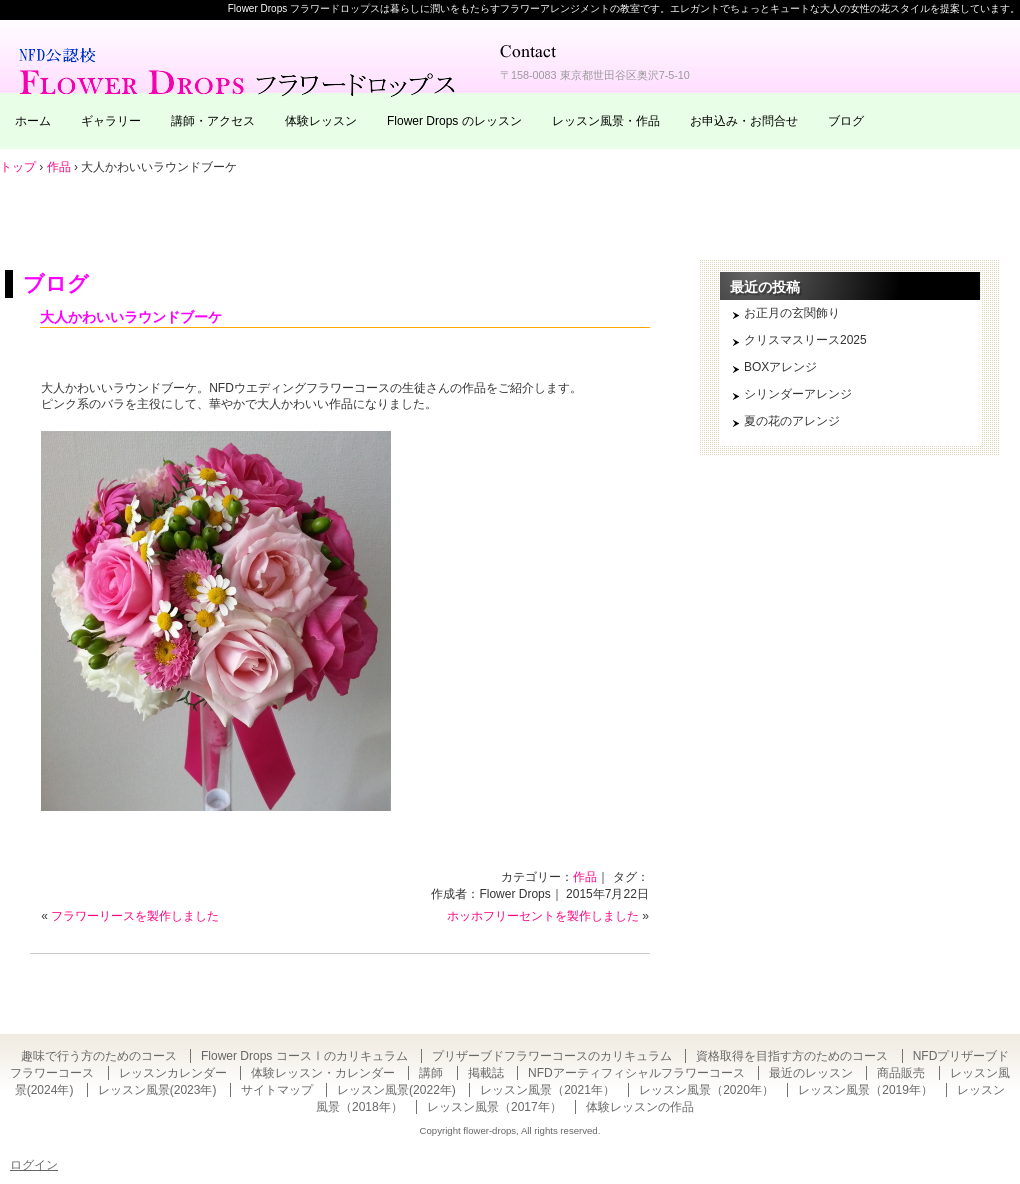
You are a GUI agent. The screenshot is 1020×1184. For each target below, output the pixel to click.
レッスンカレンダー (173, 1073)
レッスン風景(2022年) (396, 1090)
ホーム (33, 121)
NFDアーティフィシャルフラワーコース (636, 1073)
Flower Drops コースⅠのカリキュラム (304, 1056)
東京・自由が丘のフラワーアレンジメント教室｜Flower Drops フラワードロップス (240, 70)
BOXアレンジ (780, 367)
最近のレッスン (811, 1073)
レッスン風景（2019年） (865, 1090)
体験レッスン (321, 121)
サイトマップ (277, 1090)
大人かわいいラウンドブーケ (131, 317)
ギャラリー (111, 121)
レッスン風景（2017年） (494, 1107)
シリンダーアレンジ (798, 394)
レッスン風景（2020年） (706, 1090)
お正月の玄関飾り (792, 313)
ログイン (34, 1165)
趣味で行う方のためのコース (99, 1056)
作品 (585, 877)
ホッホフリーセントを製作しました (543, 916)
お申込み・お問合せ (744, 121)
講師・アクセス (213, 121)
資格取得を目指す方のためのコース (792, 1056)
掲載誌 (486, 1073)
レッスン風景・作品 (606, 121)
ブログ (846, 121)
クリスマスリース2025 (805, 340)
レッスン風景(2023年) (157, 1090)
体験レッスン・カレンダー (323, 1073)
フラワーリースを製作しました (135, 916)
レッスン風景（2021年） (547, 1090)
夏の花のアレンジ (792, 421)
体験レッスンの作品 (640, 1107)
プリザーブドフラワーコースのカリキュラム (552, 1056)
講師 (431, 1073)
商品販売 (901, 1073)
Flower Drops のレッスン (454, 121)
